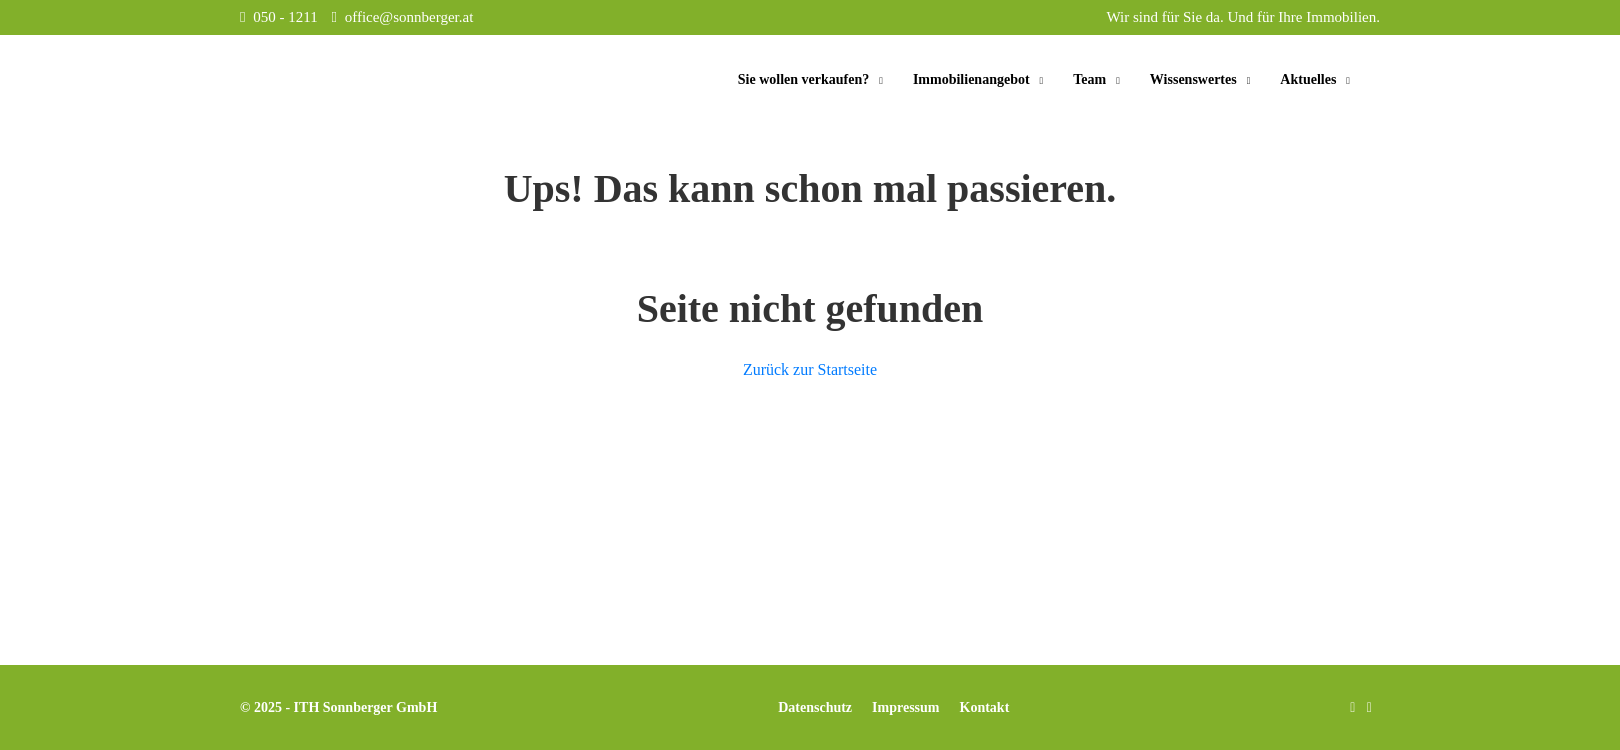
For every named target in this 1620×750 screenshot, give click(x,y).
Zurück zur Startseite (810, 369)
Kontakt (985, 707)
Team (1089, 79)
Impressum (905, 707)
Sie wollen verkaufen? (803, 79)
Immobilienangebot (971, 79)
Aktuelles (1308, 79)
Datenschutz (815, 707)
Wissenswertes (1193, 79)
